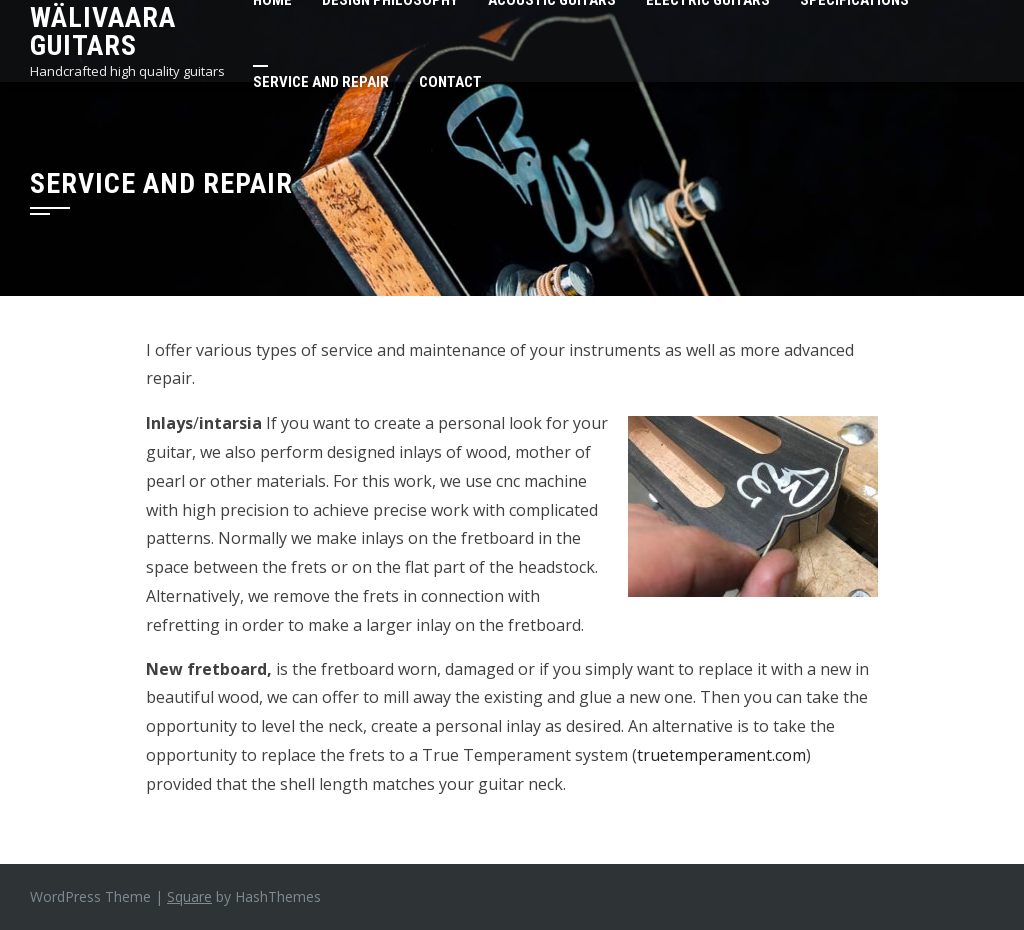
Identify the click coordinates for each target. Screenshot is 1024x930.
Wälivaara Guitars (103, 31)
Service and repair (321, 82)
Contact (450, 82)
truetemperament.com (721, 755)
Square (189, 896)
